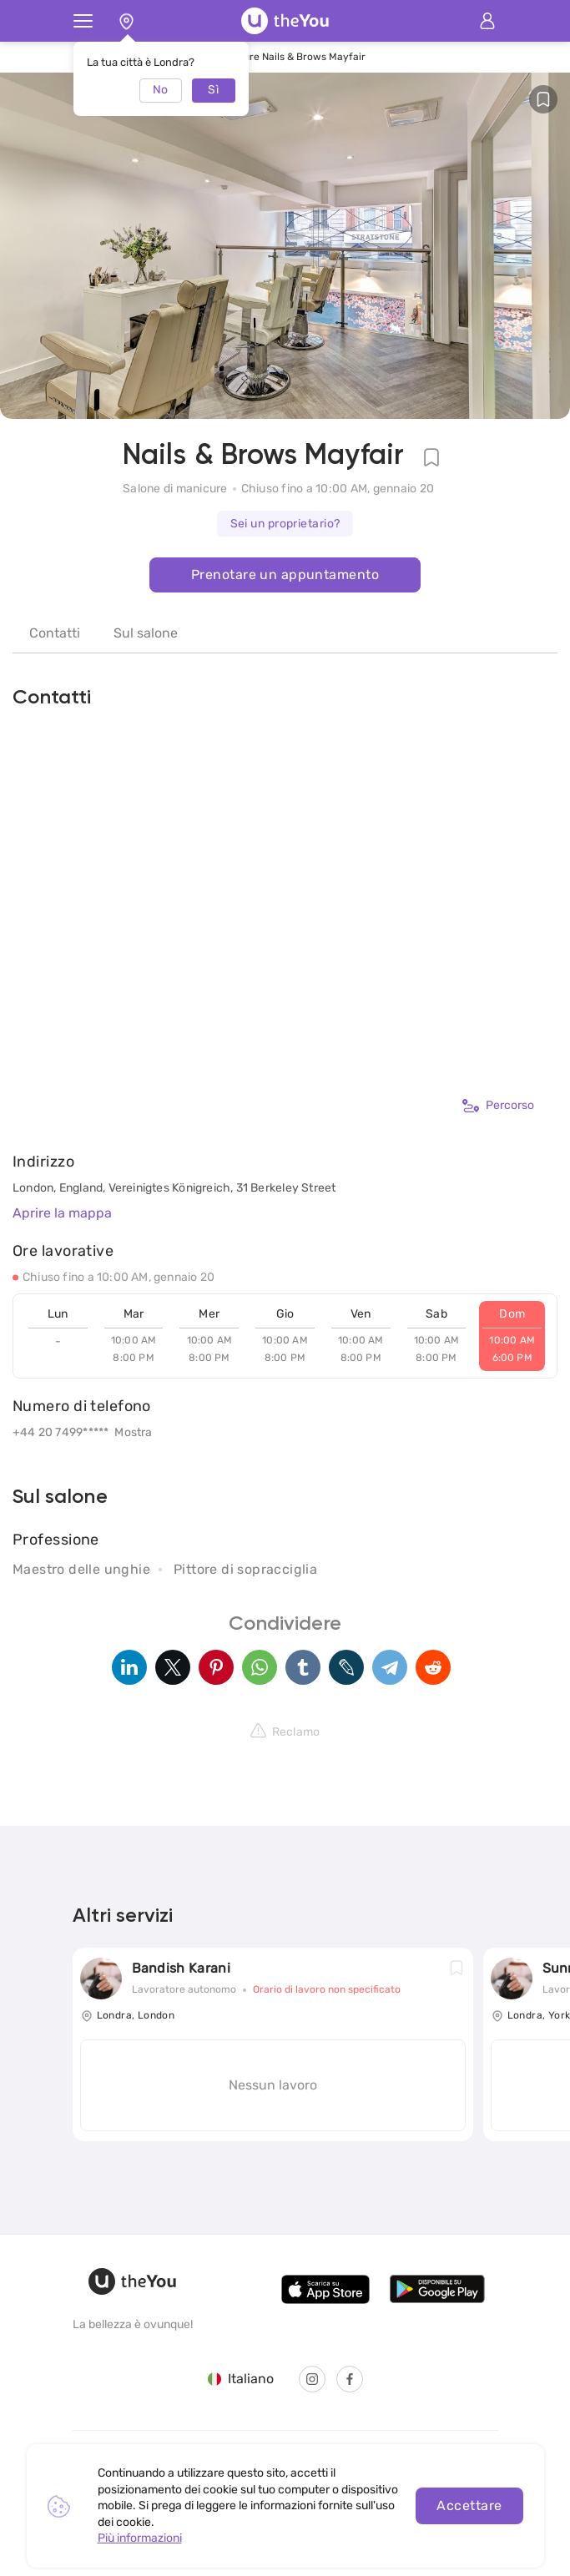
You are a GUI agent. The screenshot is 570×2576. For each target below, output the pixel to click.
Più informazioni (140, 2538)
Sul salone (145, 633)
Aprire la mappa (62, 1213)
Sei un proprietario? (285, 524)
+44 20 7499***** (60, 1432)
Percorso (498, 1105)
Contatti (54, 633)
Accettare (469, 2505)
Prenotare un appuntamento (285, 574)
